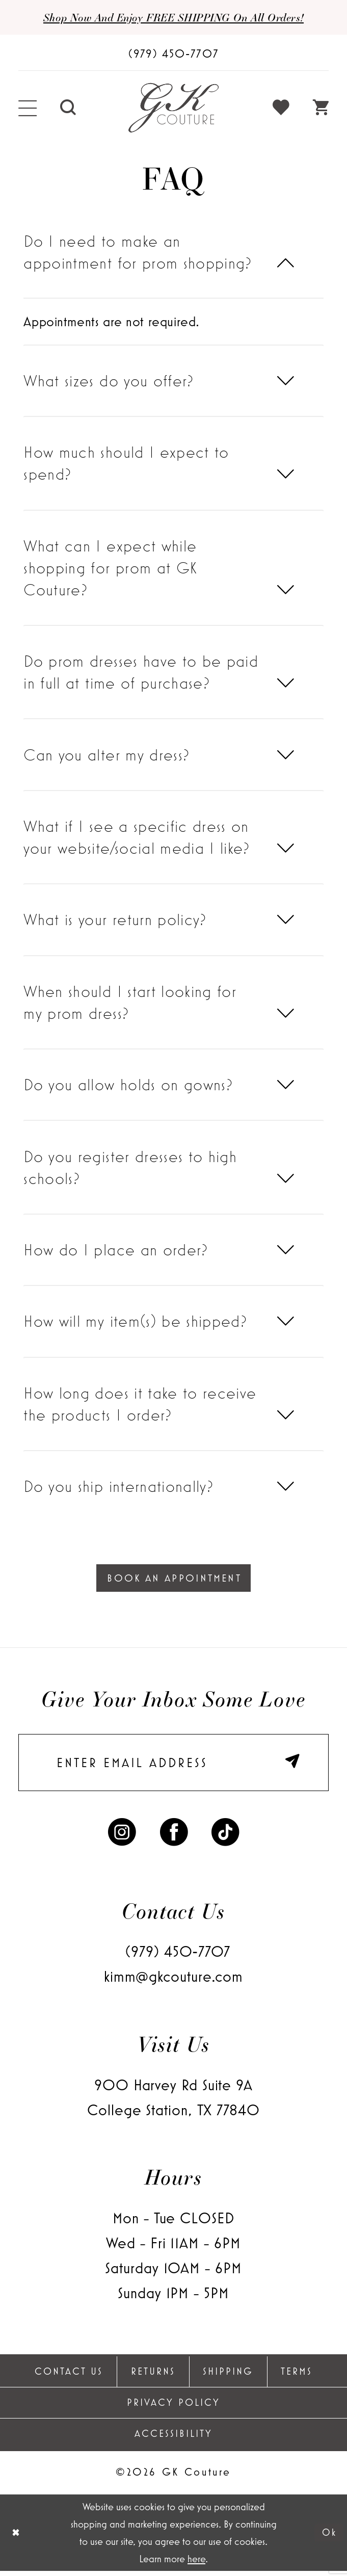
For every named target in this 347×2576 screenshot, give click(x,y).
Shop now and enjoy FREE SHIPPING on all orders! (173, 17)
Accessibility (173, 2438)
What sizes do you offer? (108, 381)
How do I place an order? (115, 1250)
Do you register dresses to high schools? (130, 1167)
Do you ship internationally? (118, 1487)
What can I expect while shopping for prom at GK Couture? (110, 568)
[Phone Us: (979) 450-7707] (173, 53)
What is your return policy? (114, 920)
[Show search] (67, 109)
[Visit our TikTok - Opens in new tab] (225, 1835)
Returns (153, 2376)
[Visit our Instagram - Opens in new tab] (122, 1835)
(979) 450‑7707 (177, 1956)
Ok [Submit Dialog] (328, 2537)
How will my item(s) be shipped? (135, 1321)
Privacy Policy (173, 2407)
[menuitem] (27, 108)
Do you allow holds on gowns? (128, 1085)
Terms (296, 2376)
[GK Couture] (173, 109)
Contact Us (69, 2376)
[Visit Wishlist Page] (281, 108)
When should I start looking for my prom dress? (129, 1002)
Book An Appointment (174, 1579)
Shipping (228, 2376)
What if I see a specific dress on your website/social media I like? (136, 837)
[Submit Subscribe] (294, 1766)
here (196, 2563)
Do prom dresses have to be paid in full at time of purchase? (140, 672)
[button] (27, 108)
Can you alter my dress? (106, 755)
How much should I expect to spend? (126, 463)
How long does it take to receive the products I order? (139, 1404)
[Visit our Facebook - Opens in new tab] (173, 1835)
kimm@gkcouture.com (173, 1981)
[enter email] (173, 1766)
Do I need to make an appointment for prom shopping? (137, 252)
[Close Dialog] (16, 2537)
